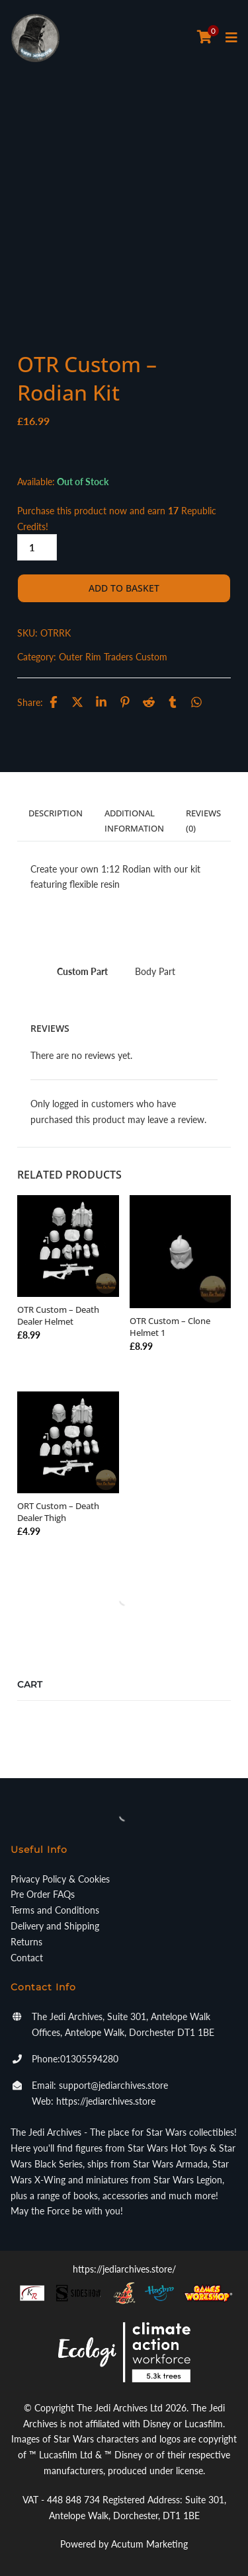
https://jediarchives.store (105, 2101)
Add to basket (124, 588)
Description (55, 813)
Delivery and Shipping (55, 1926)
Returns (26, 1941)
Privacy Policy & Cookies (60, 1879)
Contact (27, 1957)
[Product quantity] (37, 547)
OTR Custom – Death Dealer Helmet (58, 1315)
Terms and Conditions (55, 1910)
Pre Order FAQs (43, 1894)
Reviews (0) (203, 820)
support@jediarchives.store (113, 2085)
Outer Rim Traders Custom (113, 656)
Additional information (134, 820)
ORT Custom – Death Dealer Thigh (58, 1512)
